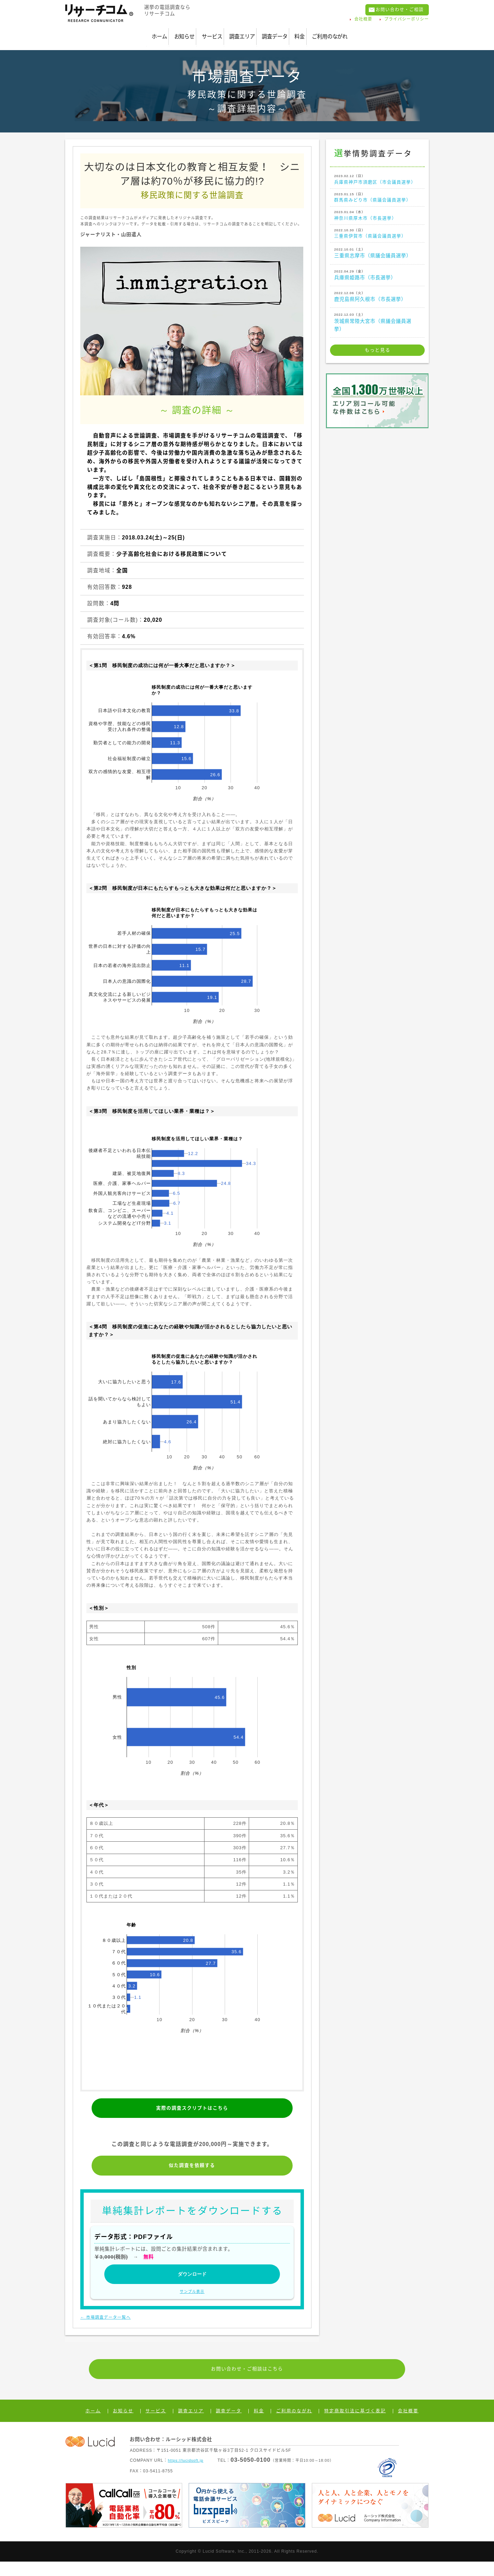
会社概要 (363, 21)
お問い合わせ (393, 10)
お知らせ (144, 32)
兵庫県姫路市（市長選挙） (377, 289)
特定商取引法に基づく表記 (350, 2425)
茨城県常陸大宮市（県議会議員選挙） (377, 336)
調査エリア (238, 32)
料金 (332, 32)
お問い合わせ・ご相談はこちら (247, 2381)
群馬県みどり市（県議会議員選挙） (377, 202)
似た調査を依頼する (192, 2166)
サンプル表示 (192, 2302)
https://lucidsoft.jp (187, 2474)
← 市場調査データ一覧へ (113, 2327)
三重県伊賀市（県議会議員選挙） (377, 245)
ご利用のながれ (380, 32)
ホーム (102, 32)
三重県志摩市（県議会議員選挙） (377, 267)
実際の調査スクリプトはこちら (192, 2101)
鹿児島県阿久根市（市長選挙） (377, 310)
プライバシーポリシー (406, 21)
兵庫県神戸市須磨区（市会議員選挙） (377, 176)
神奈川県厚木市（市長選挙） (377, 224)
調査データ (289, 32)
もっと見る (377, 365)
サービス (190, 32)
